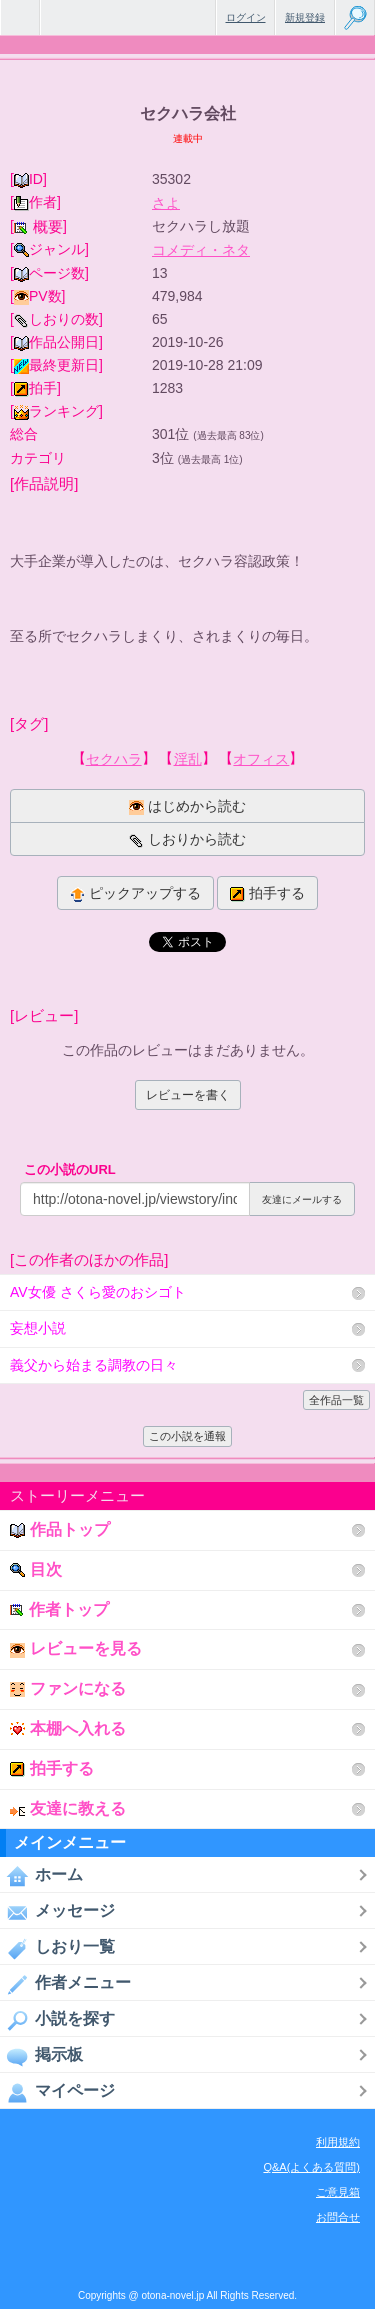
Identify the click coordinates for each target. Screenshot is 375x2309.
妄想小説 (38, 1328)
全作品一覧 (336, 1400)
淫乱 (188, 759)
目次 (36, 1569)
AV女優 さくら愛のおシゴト (98, 1292)
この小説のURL (70, 1169)
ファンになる (68, 1688)
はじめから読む (187, 806)
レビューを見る (76, 1648)
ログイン (246, 17)
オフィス (261, 759)
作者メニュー (65, 1984)
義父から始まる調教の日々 (94, 1365)
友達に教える (68, 1808)
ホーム (41, 1876)
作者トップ (59, 1609)
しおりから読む (187, 839)
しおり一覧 (57, 1948)
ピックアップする (135, 893)
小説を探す (57, 2020)
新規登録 (305, 17)
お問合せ (338, 2217)
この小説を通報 (187, 1436)
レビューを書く (188, 1095)
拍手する (267, 893)
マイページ (57, 2092)
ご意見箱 (338, 2192)
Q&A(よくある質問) (311, 2167)
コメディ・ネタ (201, 250)
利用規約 (338, 2142)
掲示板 (41, 2056)
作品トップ (60, 1529)
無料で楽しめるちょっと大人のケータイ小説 (20, 17)
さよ (166, 203)
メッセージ (57, 1912)
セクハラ (114, 759)
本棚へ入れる (68, 1728)
